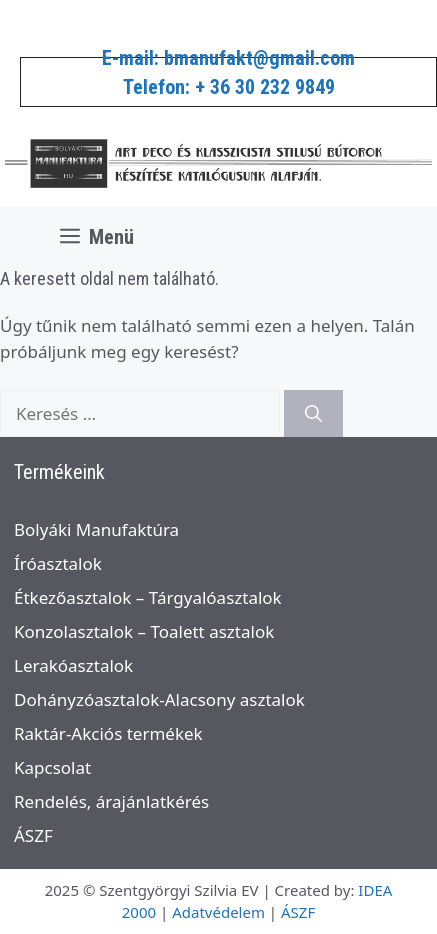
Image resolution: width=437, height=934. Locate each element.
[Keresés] (313, 414)
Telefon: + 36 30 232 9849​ (229, 87)
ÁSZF (33, 835)
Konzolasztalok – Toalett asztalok (144, 631)
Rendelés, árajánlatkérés (111, 801)
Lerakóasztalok (73, 665)
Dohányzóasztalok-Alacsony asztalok (159, 699)
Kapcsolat (52, 767)
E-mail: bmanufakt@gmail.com (228, 58)
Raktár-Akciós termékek (108, 733)
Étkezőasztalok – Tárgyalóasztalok (148, 597)
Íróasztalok (58, 563)
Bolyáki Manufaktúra (96, 529)
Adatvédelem (218, 912)
